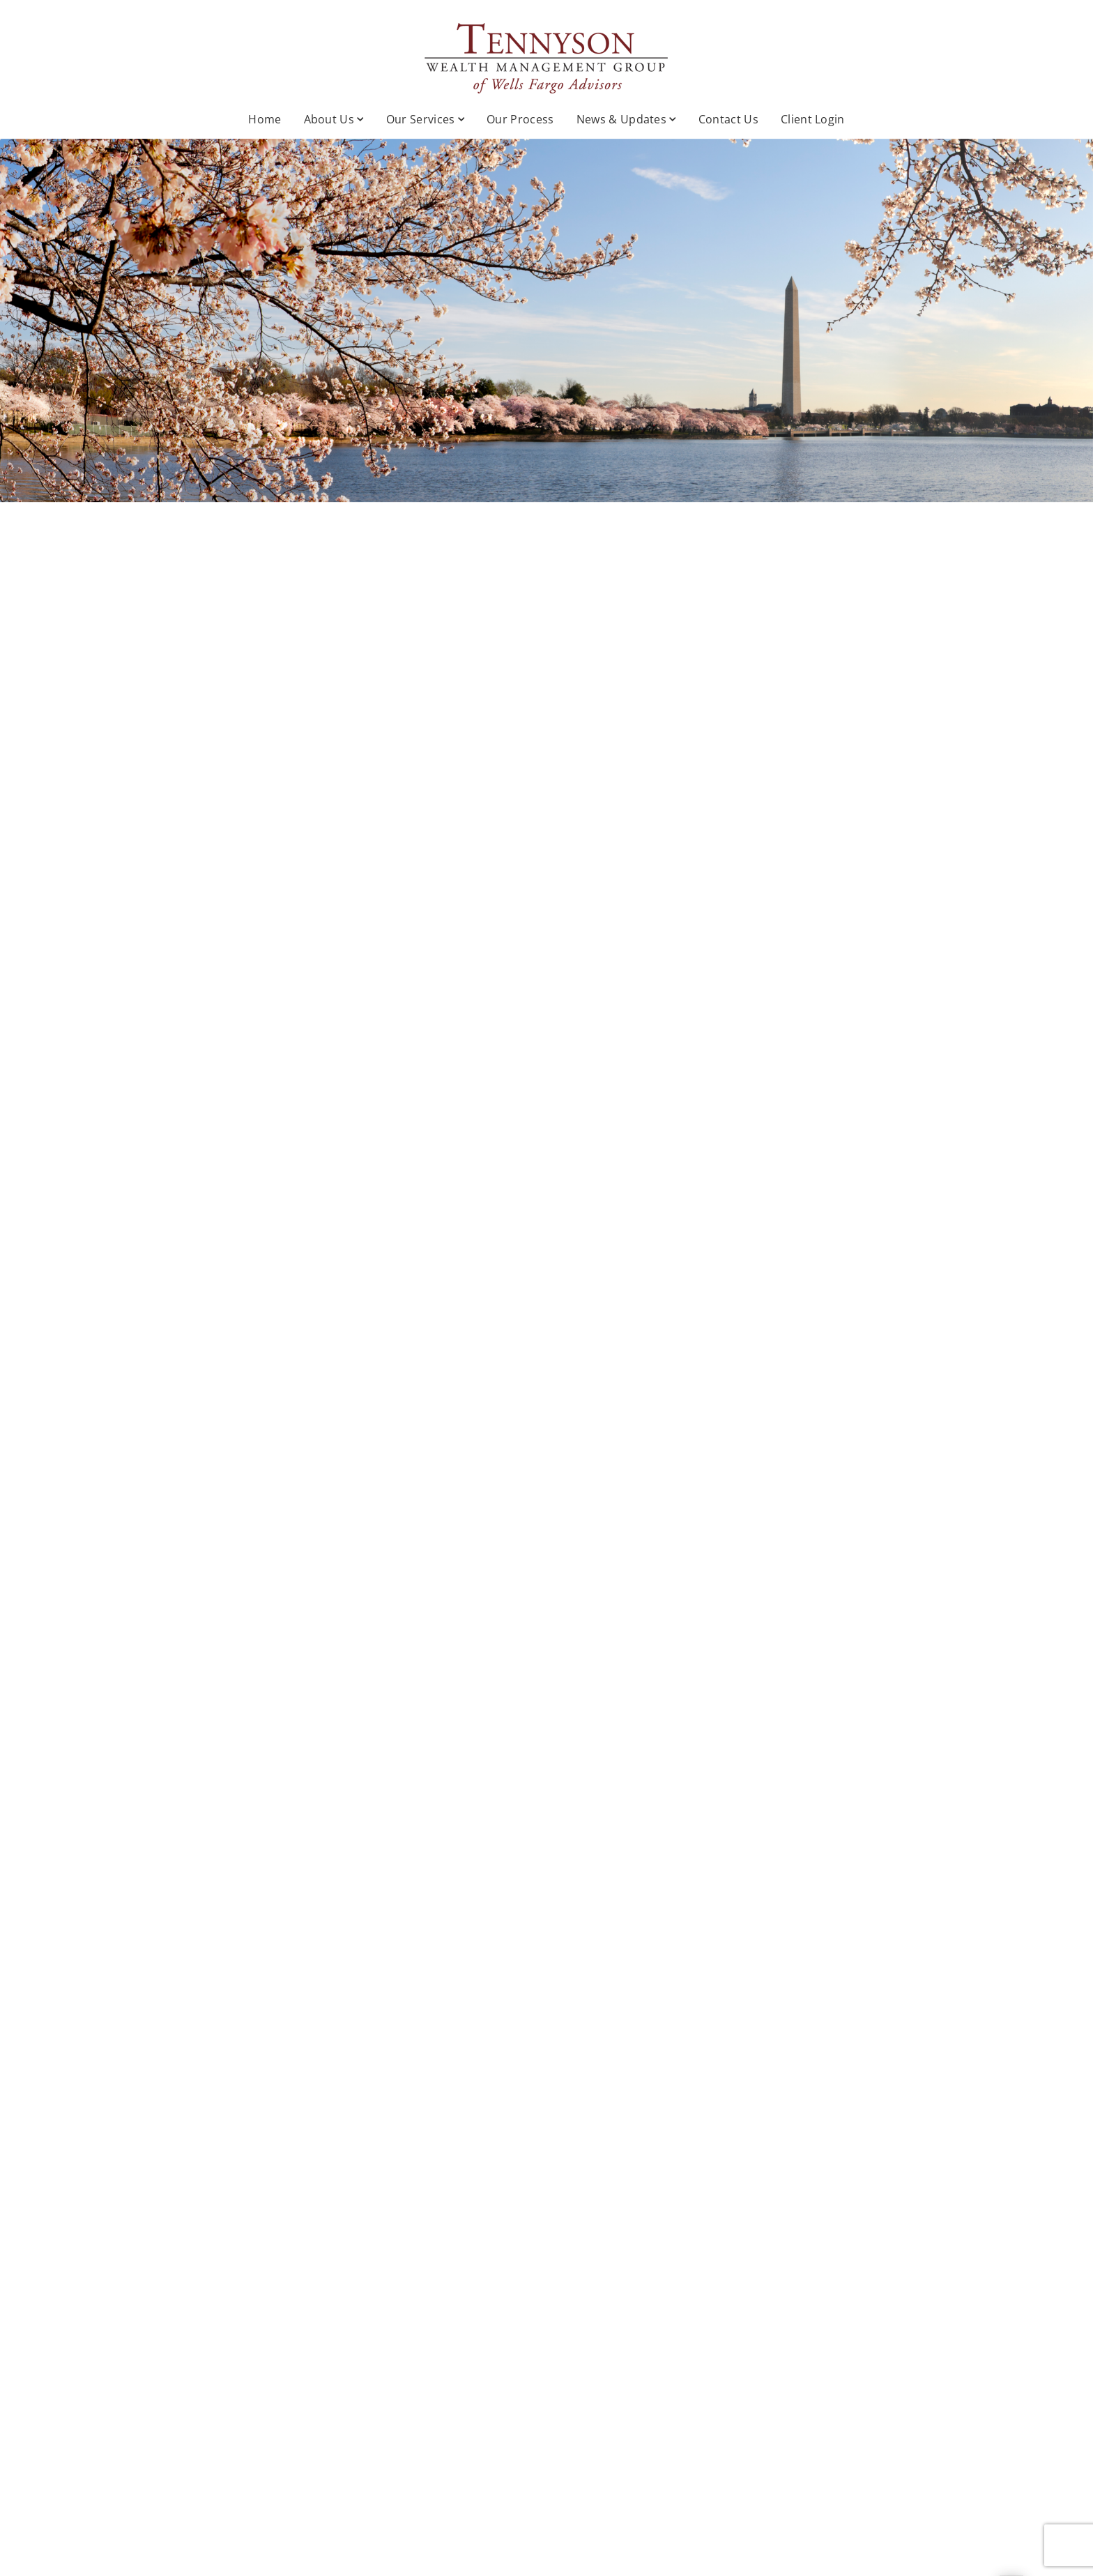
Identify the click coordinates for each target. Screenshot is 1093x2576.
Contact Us (728, 119)
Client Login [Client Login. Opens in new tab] (813, 119)
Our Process (520, 119)
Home (264, 119)
